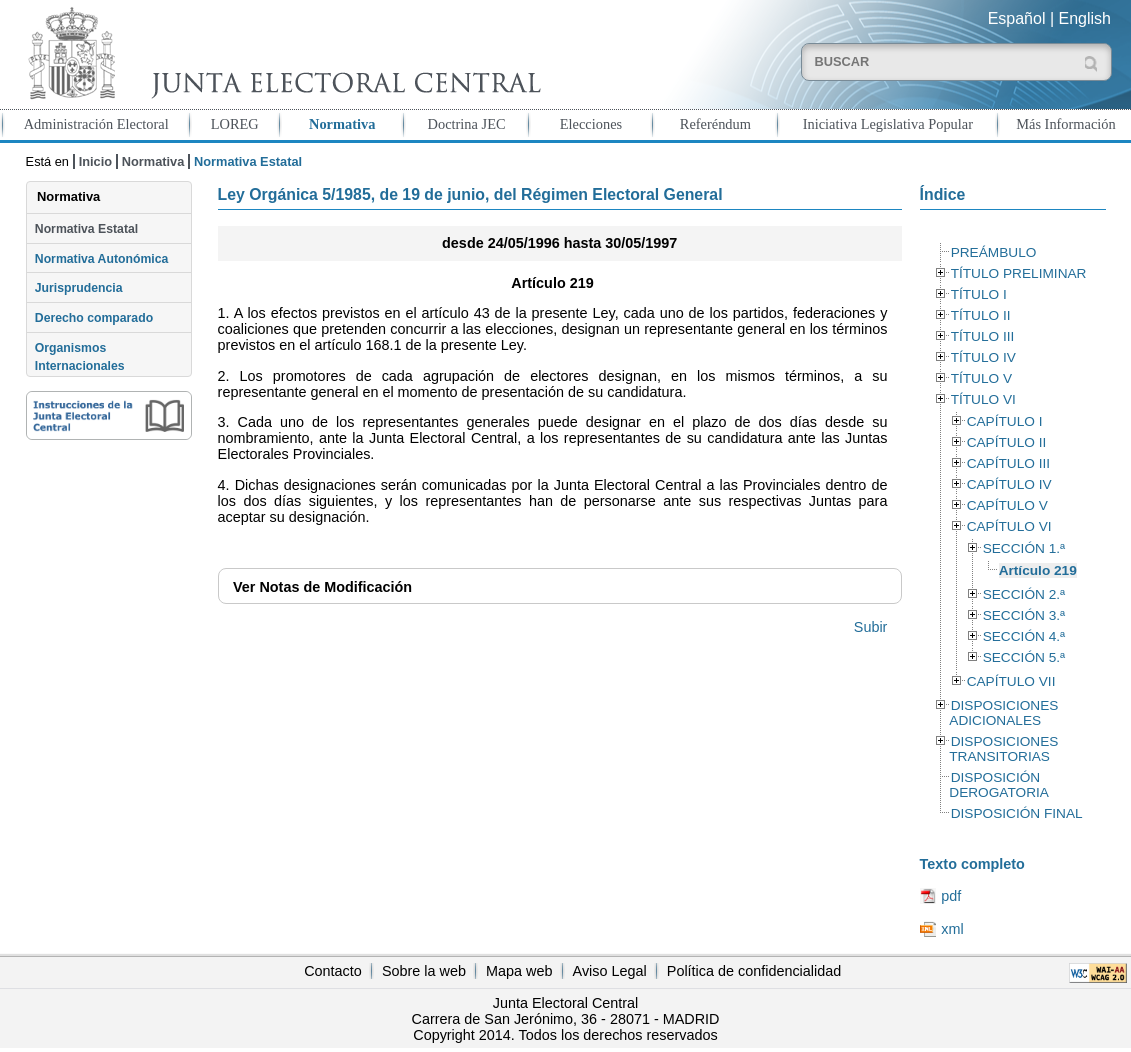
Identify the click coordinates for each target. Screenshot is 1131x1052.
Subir (871, 627)
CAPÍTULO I (1005, 421)
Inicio (95, 161)
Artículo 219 (1038, 570)
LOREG (235, 124)
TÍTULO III (983, 336)
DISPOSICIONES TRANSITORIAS (1003, 749)
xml (952, 929)
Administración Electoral (96, 124)
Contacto (333, 971)
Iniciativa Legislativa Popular (888, 124)
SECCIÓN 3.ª (1024, 615)
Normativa (342, 124)
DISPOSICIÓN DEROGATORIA (999, 785)
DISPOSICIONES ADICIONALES (1003, 713)
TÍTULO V (981, 378)
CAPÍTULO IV (1009, 484)
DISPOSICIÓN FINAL (1017, 813)
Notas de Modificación (322, 587)
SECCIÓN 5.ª (1024, 657)
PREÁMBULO (994, 252)
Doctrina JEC (467, 124)
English (1085, 18)
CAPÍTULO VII (1011, 681)
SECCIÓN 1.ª (1024, 548)
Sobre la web (424, 971)
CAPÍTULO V (1007, 505)
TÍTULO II (981, 315)
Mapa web (519, 971)
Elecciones (591, 124)
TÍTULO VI (983, 399)
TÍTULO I (979, 294)
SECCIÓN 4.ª (1024, 636)
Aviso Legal (610, 971)
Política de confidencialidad (754, 971)
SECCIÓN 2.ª (1024, 594)
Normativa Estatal (86, 229)
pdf (951, 896)
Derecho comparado (94, 318)
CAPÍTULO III (1008, 463)
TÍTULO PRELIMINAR (1019, 273)
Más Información (1066, 124)
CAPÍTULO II (1007, 442)
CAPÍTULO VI (1009, 526)
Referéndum (715, 124)
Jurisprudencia (79, 288)
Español (1017, 18)
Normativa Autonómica (101, 259)
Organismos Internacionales (80, 357)
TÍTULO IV (983, 357)
